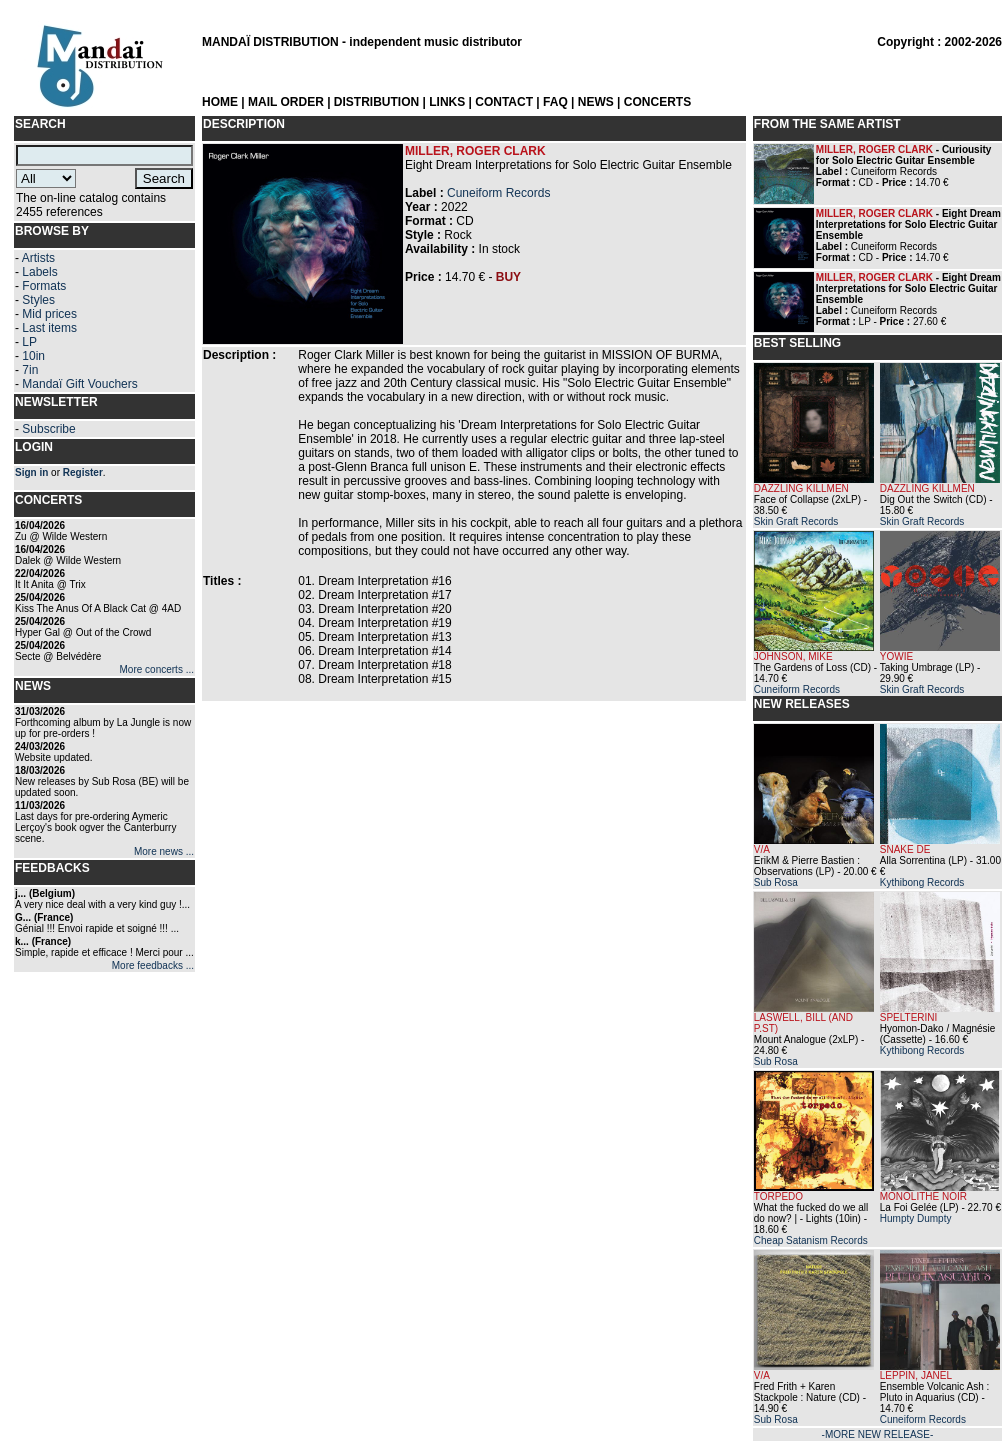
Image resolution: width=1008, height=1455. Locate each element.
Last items (49, 328)
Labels (39, 272)
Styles (38, 300)
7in (30, 370)
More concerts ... (157, 669)
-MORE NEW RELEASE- (878, 1434)
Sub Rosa (776, 882)
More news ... (164, 851)
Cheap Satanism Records (811, 1240)
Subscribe (48, 429)
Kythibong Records (922, 882)
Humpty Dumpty (916, 1218)
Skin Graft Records (796, 521)
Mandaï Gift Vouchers (79, 384)
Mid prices (49, 314)
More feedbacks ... (153, 965)
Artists (38, 258)
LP (29, 342)
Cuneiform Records (498, 193)
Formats (44, 286)
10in (33, 356)
